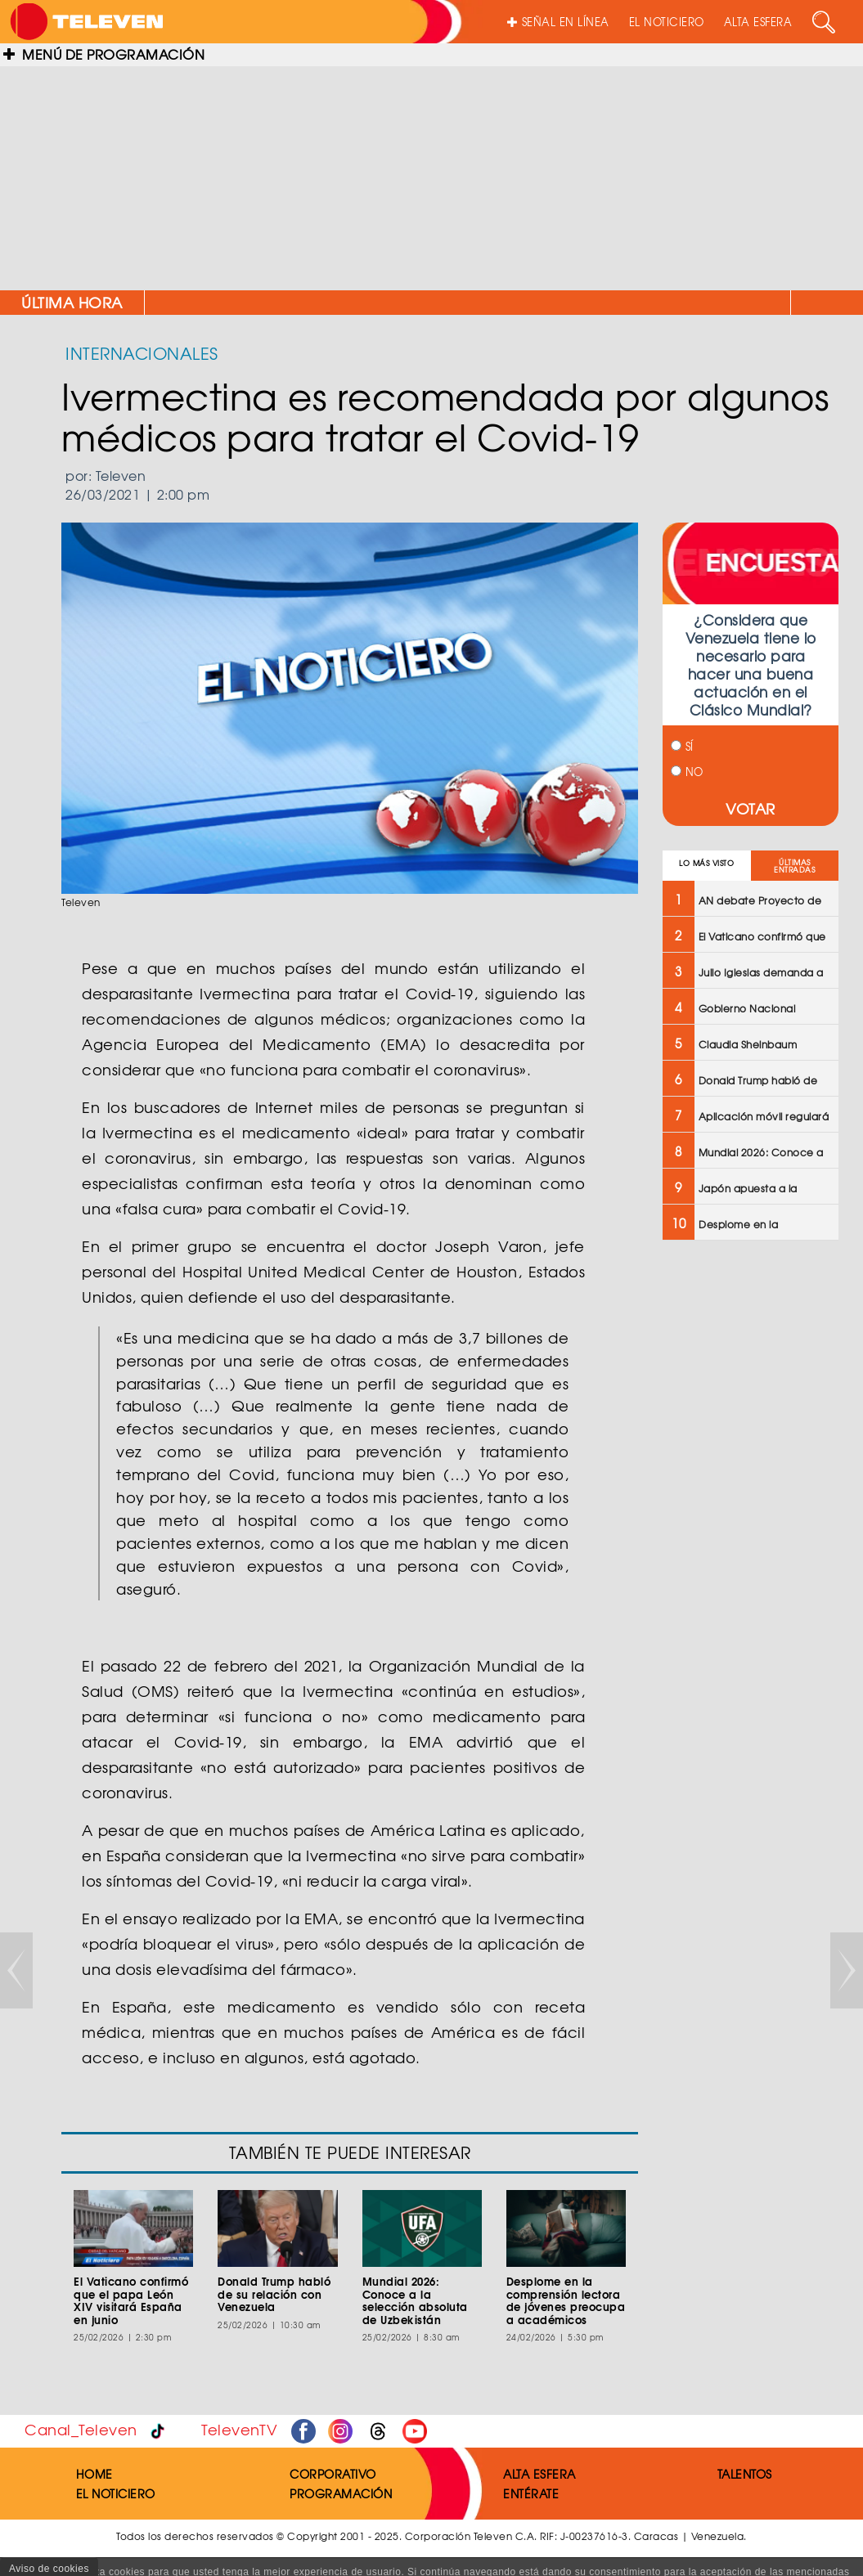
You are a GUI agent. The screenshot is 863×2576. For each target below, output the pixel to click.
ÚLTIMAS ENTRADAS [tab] (794, 866)
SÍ (682, 746)
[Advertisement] (432, 171)
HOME (94, 2474)
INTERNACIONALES (141, 353)
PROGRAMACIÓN (341, 2493)
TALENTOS (744, 2474)
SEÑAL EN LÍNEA (558, 21)
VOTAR (750, 808)
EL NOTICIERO (666, 21)
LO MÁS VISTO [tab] (706, 863)
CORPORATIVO (333, 2474)
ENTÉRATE (531, 2493)
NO (687, 771)
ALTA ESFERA (758, 21)
